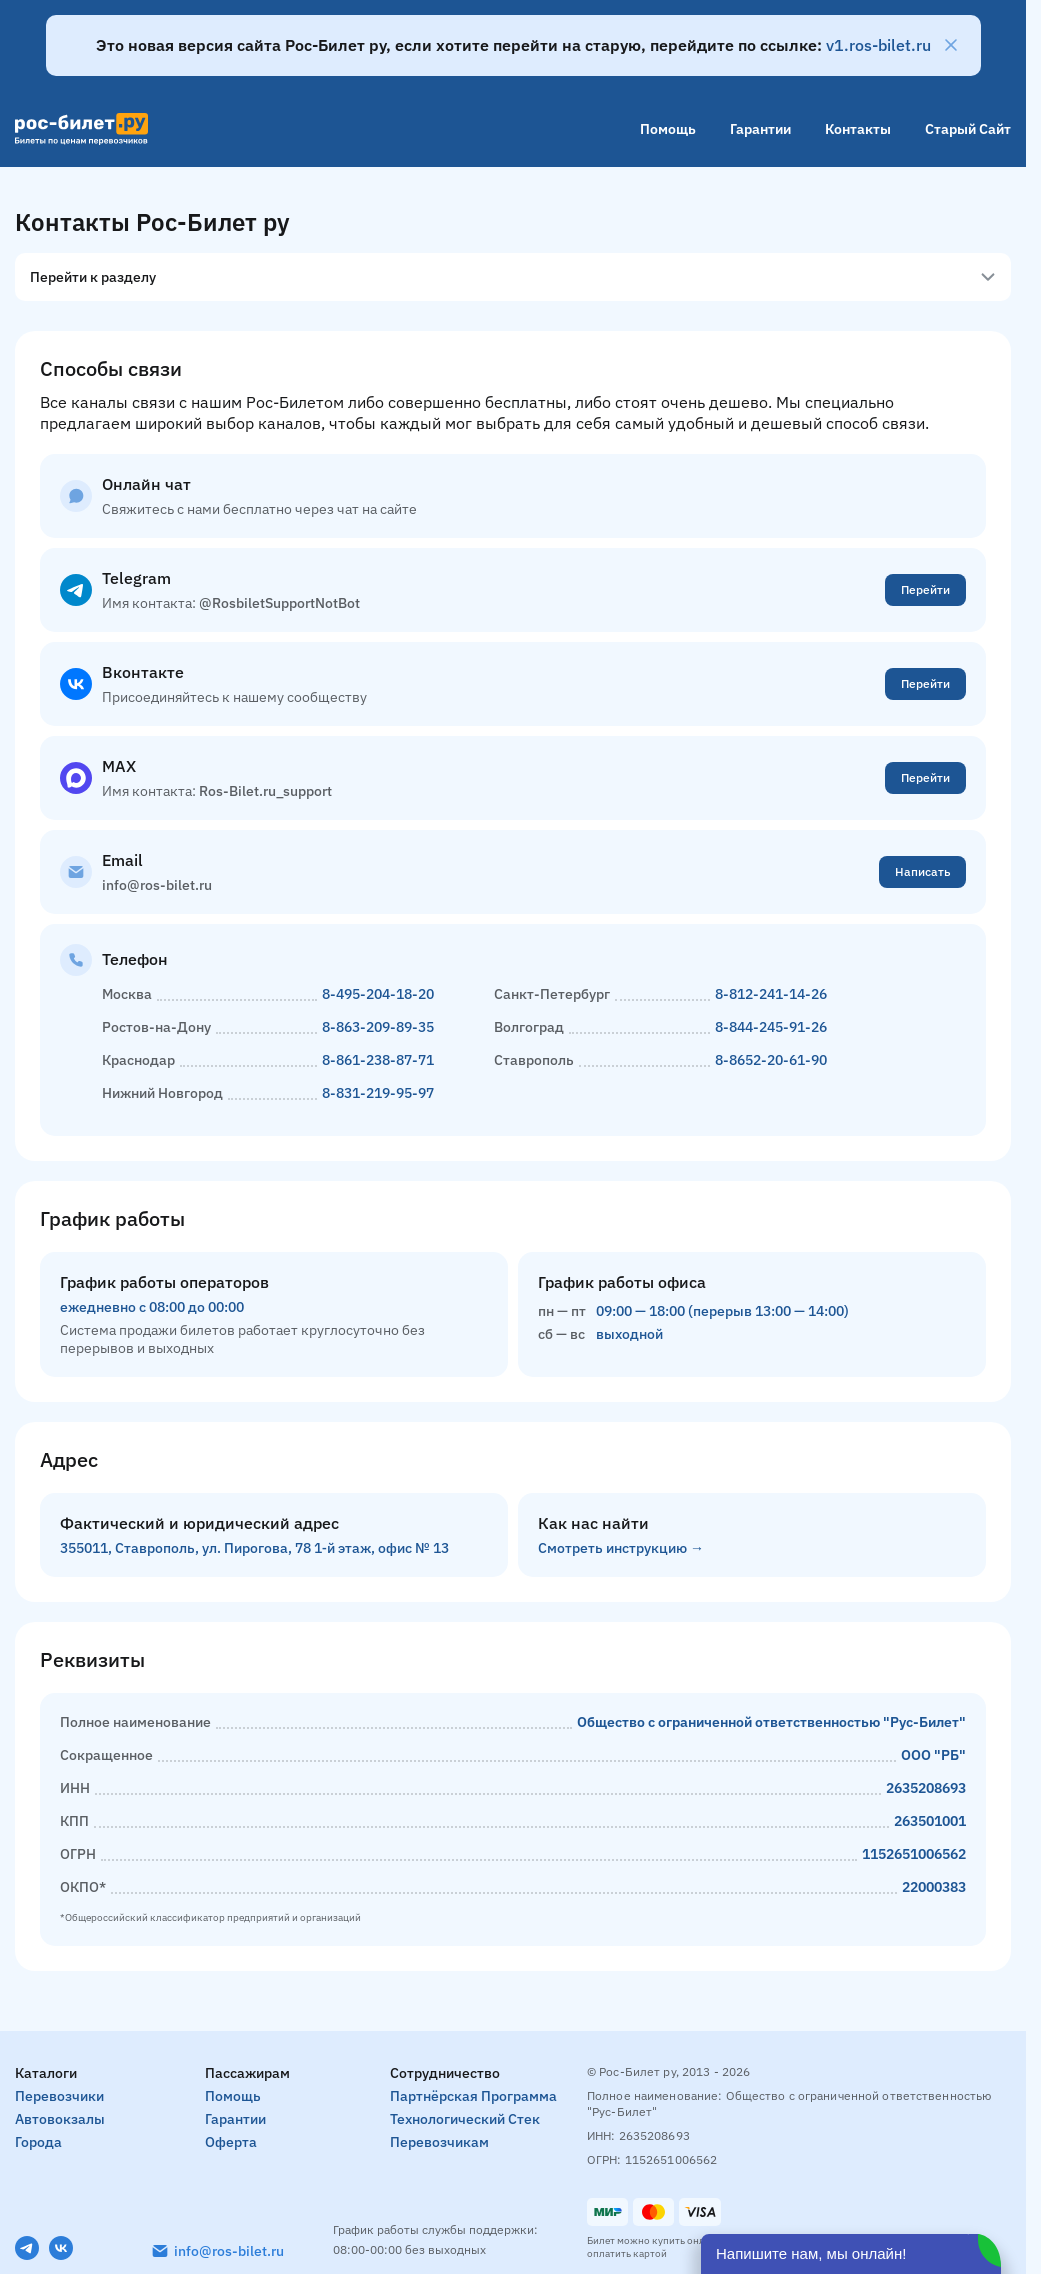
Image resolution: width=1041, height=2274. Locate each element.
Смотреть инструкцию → (621, 1548)
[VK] (61, 2248)
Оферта (231, 2142)
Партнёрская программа (473, 2096)
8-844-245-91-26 (771, 1027)
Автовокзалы (60, 2119)
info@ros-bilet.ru (229, 2251)
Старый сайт (968, 129)
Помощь (668, 129)
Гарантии (760, 129)
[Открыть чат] (851, 2254)
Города (38, 2142)
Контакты (858, 129)
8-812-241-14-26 (771, 994)
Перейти (925, 589)
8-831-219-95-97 (378, 1093)
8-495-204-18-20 (378, 994)
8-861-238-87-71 (378, 1060)
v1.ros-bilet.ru (878, 45)
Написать (922, 871)
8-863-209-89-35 (378, 1027)
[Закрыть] (951, 45)
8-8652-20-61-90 (771, 1060)
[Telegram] (27, 2248)
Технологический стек (465, 2119)
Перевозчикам (439, 2142)
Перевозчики (59, 2096)
